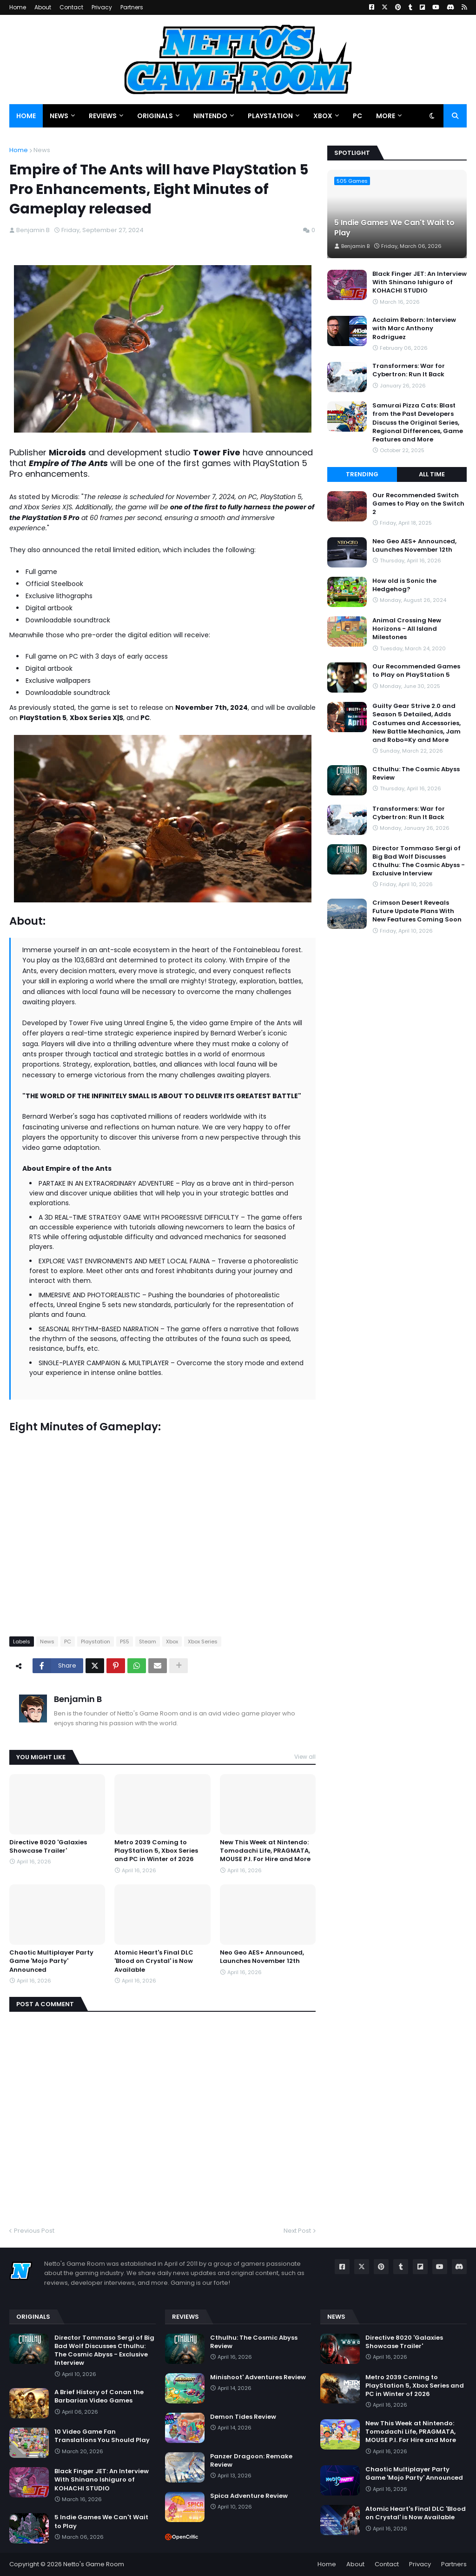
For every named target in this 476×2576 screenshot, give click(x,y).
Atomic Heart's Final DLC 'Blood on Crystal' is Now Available (153, 1961)
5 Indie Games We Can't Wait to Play (394, 228)
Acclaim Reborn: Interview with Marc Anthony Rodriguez (414, 328)
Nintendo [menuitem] (210, 115)
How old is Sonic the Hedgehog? (404, 585)
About (42, 7)
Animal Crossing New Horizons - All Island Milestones (406, 628)
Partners (131, 7)
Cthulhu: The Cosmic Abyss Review (416, 773)
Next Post (297, 2230)
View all (305, 1757)
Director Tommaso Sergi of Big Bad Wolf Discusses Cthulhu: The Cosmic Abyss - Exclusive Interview (418, 861)
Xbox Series (203, 1641)
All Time (432, 474)
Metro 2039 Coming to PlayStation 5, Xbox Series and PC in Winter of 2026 (156, 1850)
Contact (71, 7)
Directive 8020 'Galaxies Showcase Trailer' (48, 1846)
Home (17, 7)
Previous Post (34, 2230)
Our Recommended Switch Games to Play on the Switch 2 (418, 503)
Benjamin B (78, 1699)
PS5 (124, 1641)
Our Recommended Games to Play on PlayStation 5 (416, 670)
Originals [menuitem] (155, 115)
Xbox (172, 1641)
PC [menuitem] (357, 115)
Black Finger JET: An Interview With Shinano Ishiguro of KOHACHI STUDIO (419, 282)
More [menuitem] (385, 115)
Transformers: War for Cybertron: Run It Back (408, 370)
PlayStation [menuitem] (270, 115)
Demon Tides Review (243, 2417)
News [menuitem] (59, 115)
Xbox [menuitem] (322, 115)
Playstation (95, 1641)
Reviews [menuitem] (103, 115)
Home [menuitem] (26, 115)
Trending (362, 474)
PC (67, 1641)
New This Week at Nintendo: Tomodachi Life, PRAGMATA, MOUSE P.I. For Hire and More (265, 1850)
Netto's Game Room (93, 2564)
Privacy (102, 7)
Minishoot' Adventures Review (258, 2377)
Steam (147, 1641)
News (41, 150)
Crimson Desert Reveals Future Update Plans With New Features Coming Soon (417, 911)
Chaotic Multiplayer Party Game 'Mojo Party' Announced (51, 1961)
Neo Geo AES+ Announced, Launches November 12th (262, 1957)
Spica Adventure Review (249, 2496)
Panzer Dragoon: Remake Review (251, 2460)
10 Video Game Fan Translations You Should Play (102, 2436)
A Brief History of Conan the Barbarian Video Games (99, 2396)
